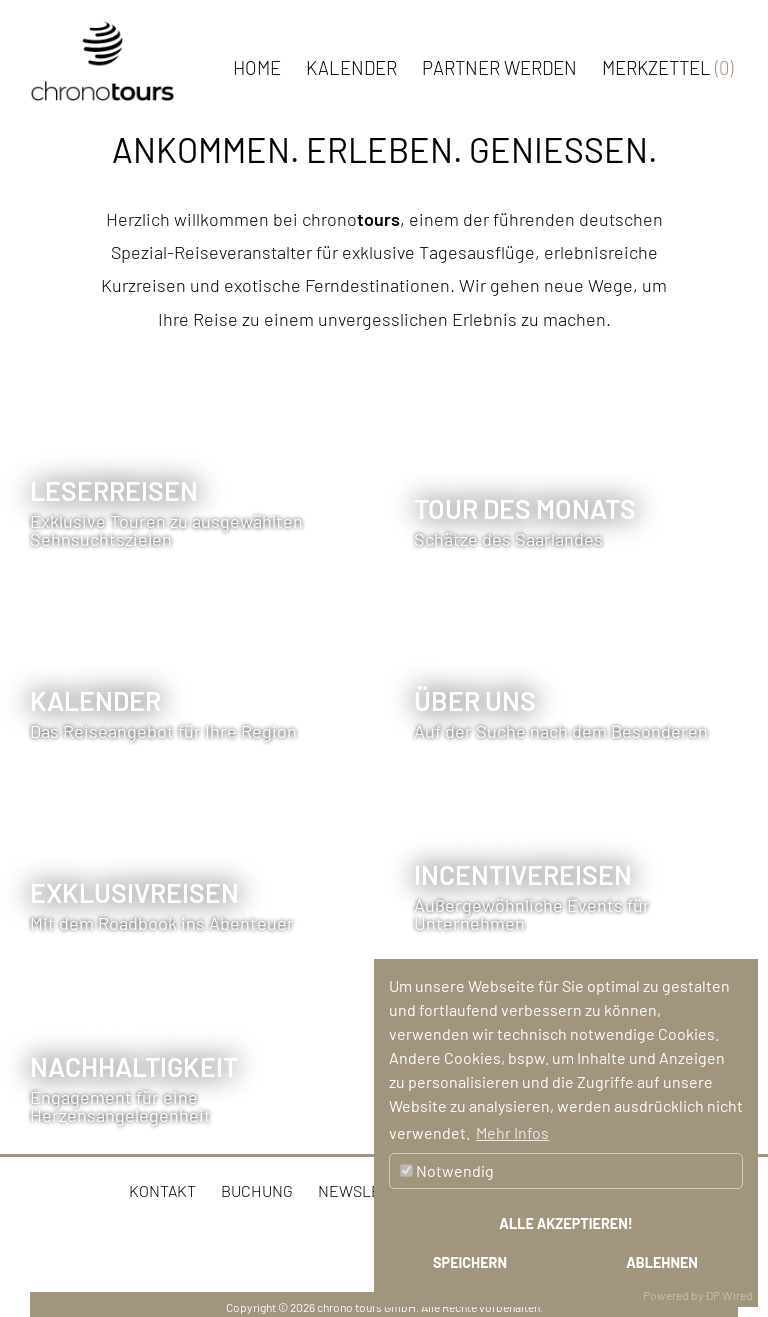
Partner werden (499, 67)
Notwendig (447, 1170)
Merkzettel (667, 67)
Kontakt (162, 1190)
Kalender (351, 67)
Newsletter (368, 1190)
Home (257, 67)
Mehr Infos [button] (512, 1132)
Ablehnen (662, 1262)
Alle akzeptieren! (565, 1223)
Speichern (470, 1262)
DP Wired (729, 1295)
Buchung (257, 1190)
